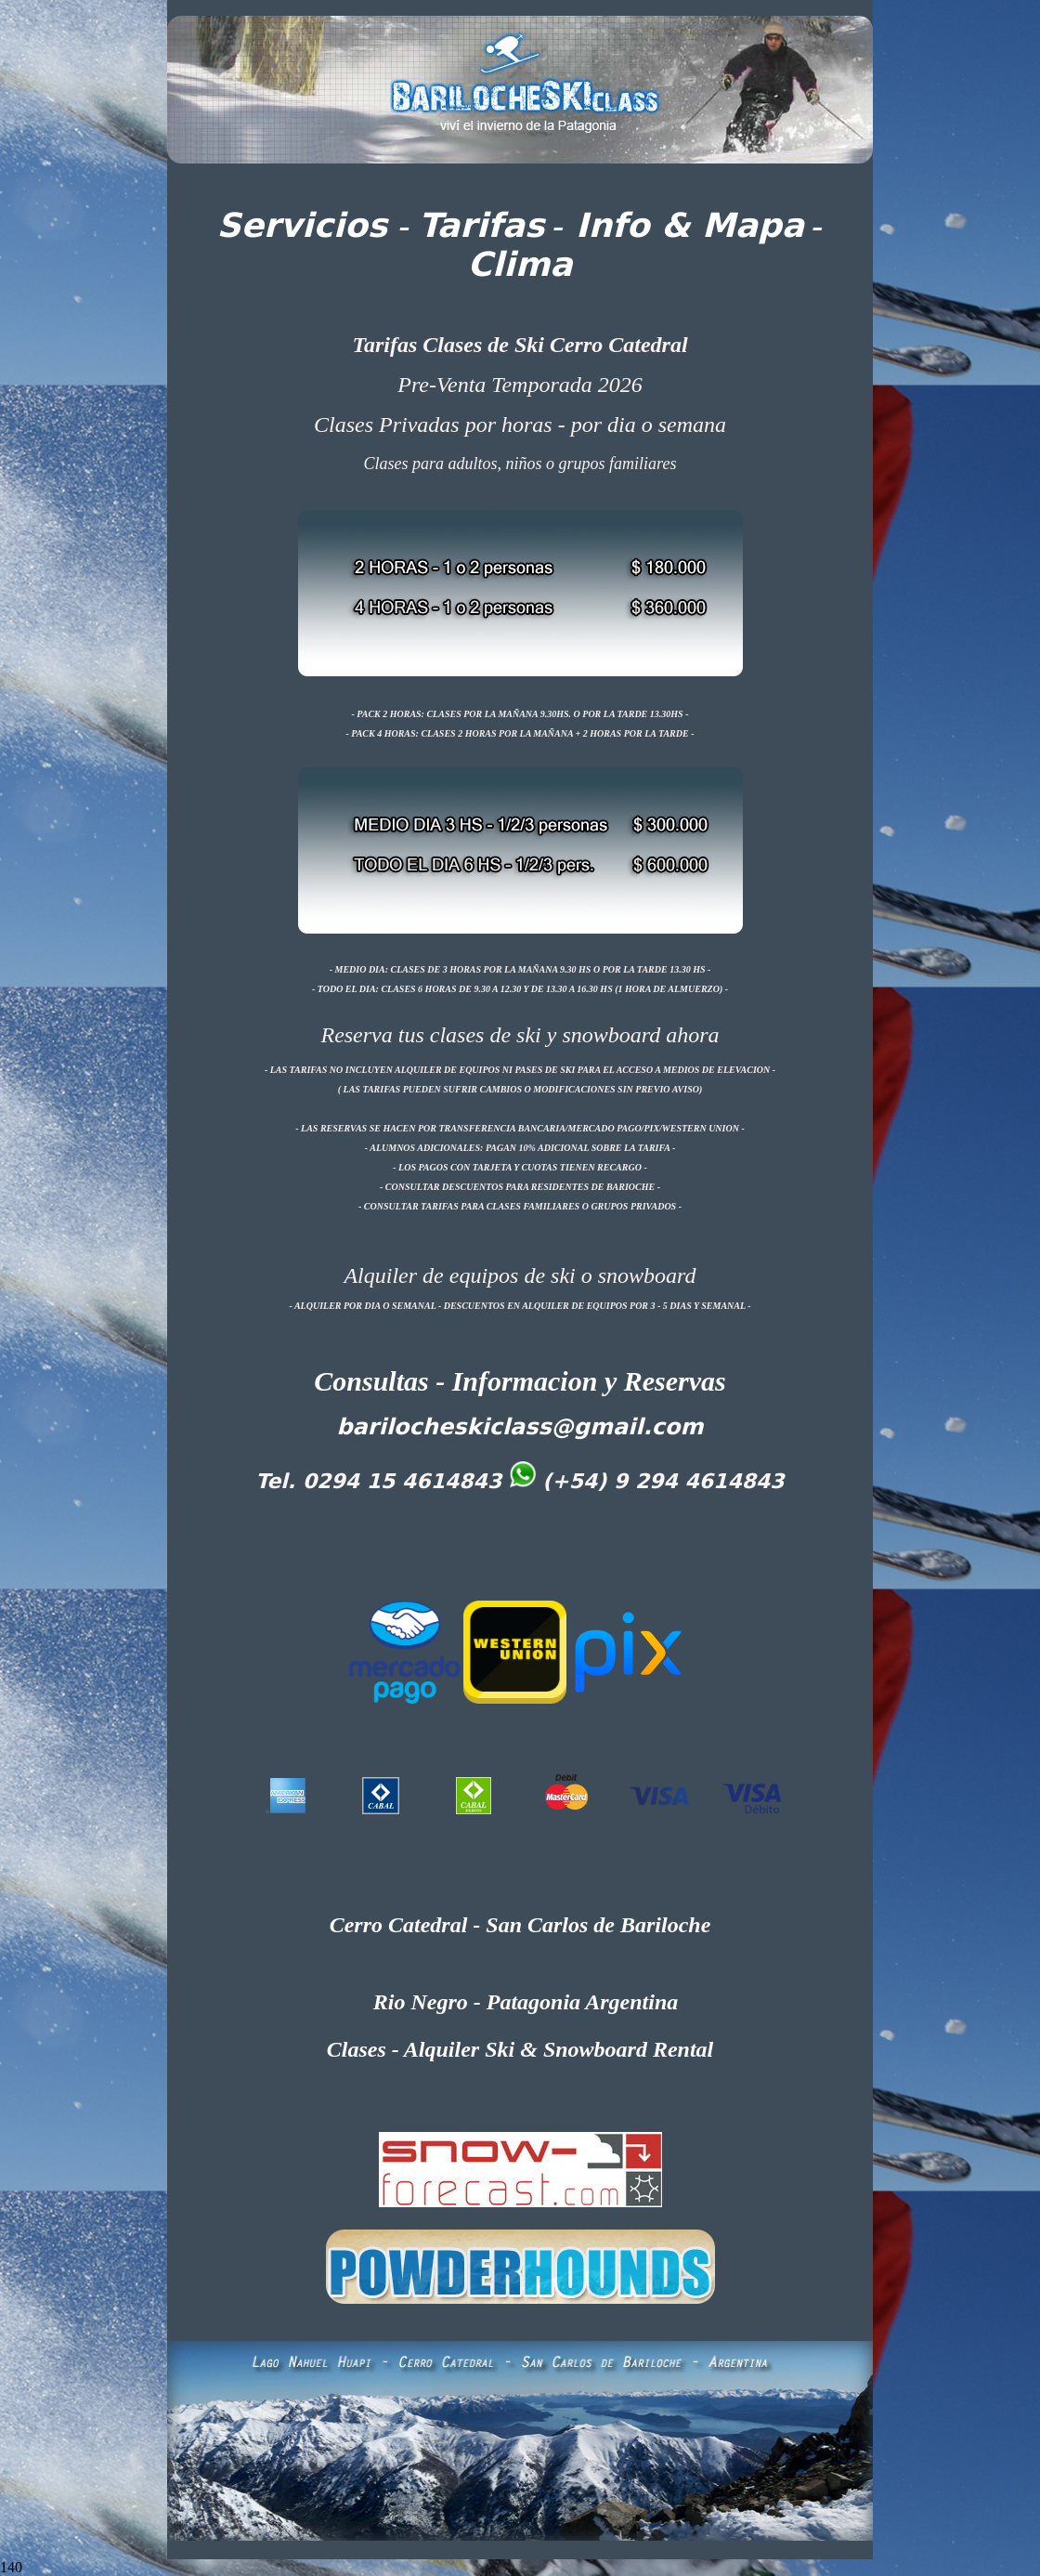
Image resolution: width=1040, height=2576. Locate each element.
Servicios (302, 225)
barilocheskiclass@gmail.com (519, 1427)
